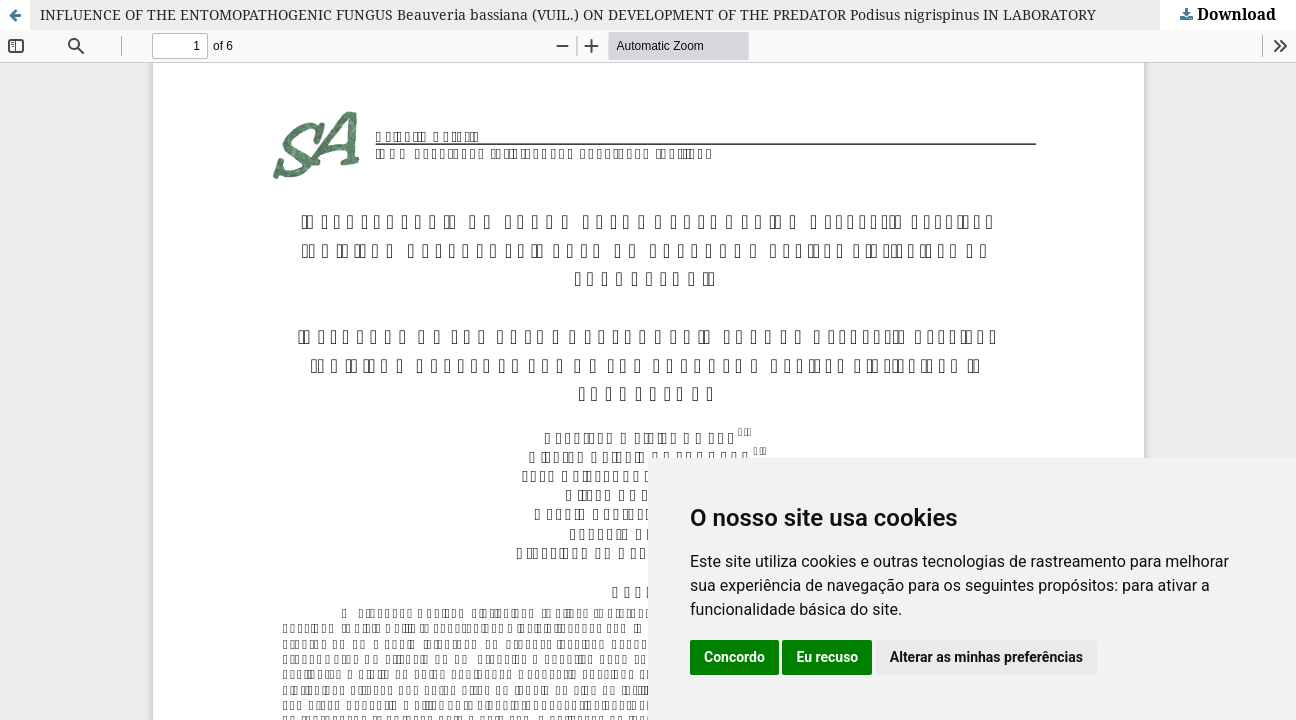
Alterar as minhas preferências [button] (986, 657)
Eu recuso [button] (827, 657)
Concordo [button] (734, 657)
